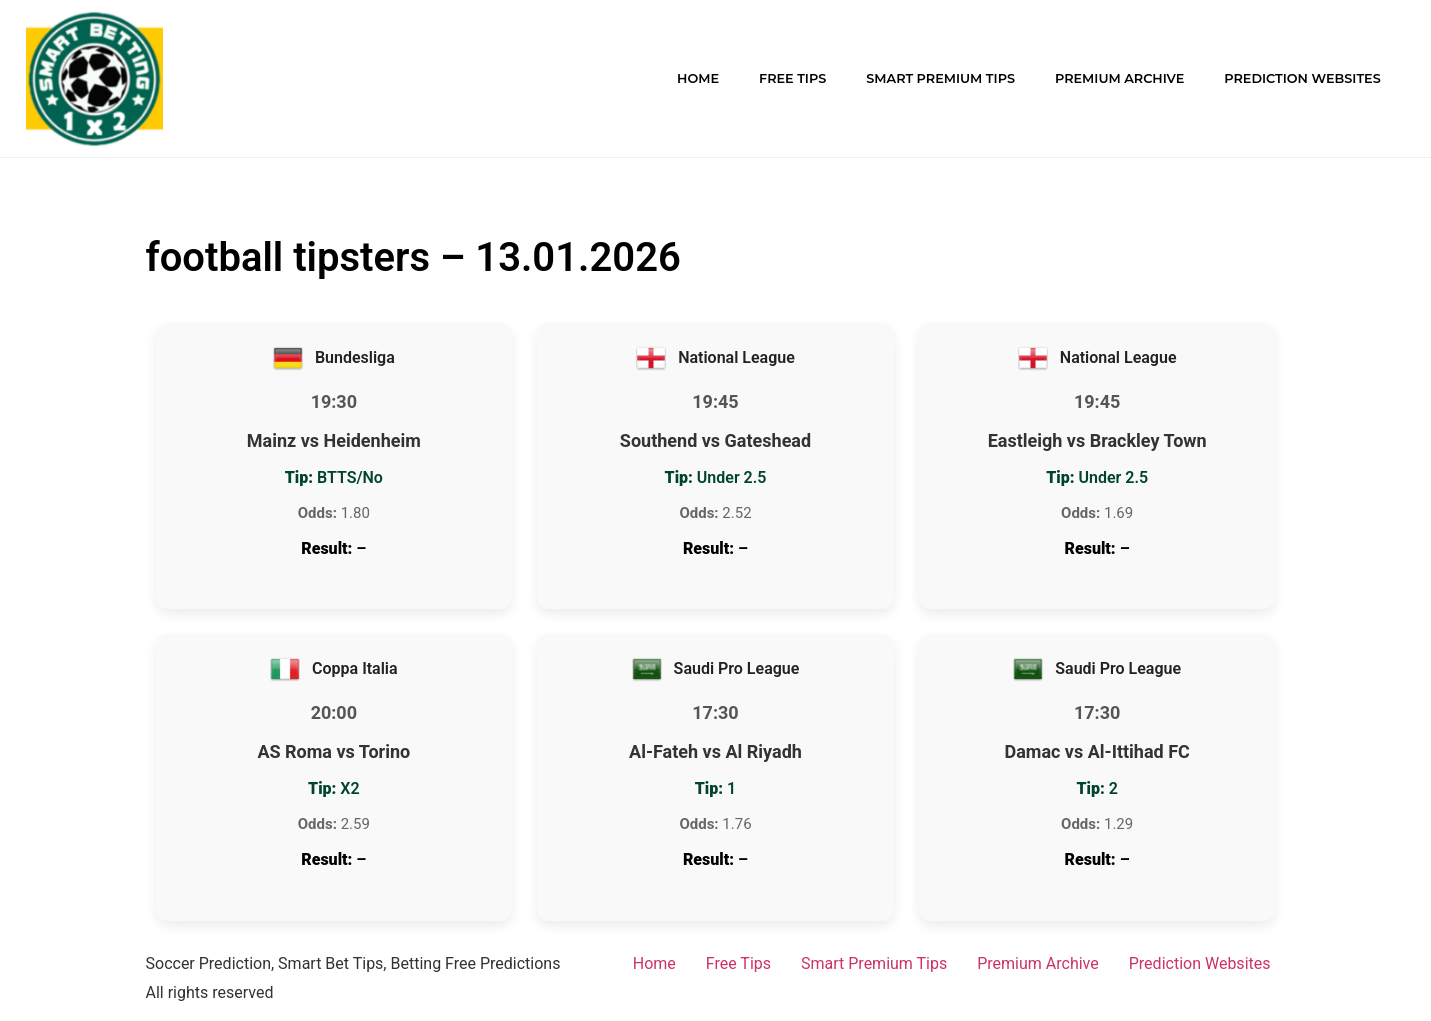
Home (698, 78)
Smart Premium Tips (940, 78)
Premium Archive (1119, 78)
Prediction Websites (1302, 78)
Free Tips (792, 78)
